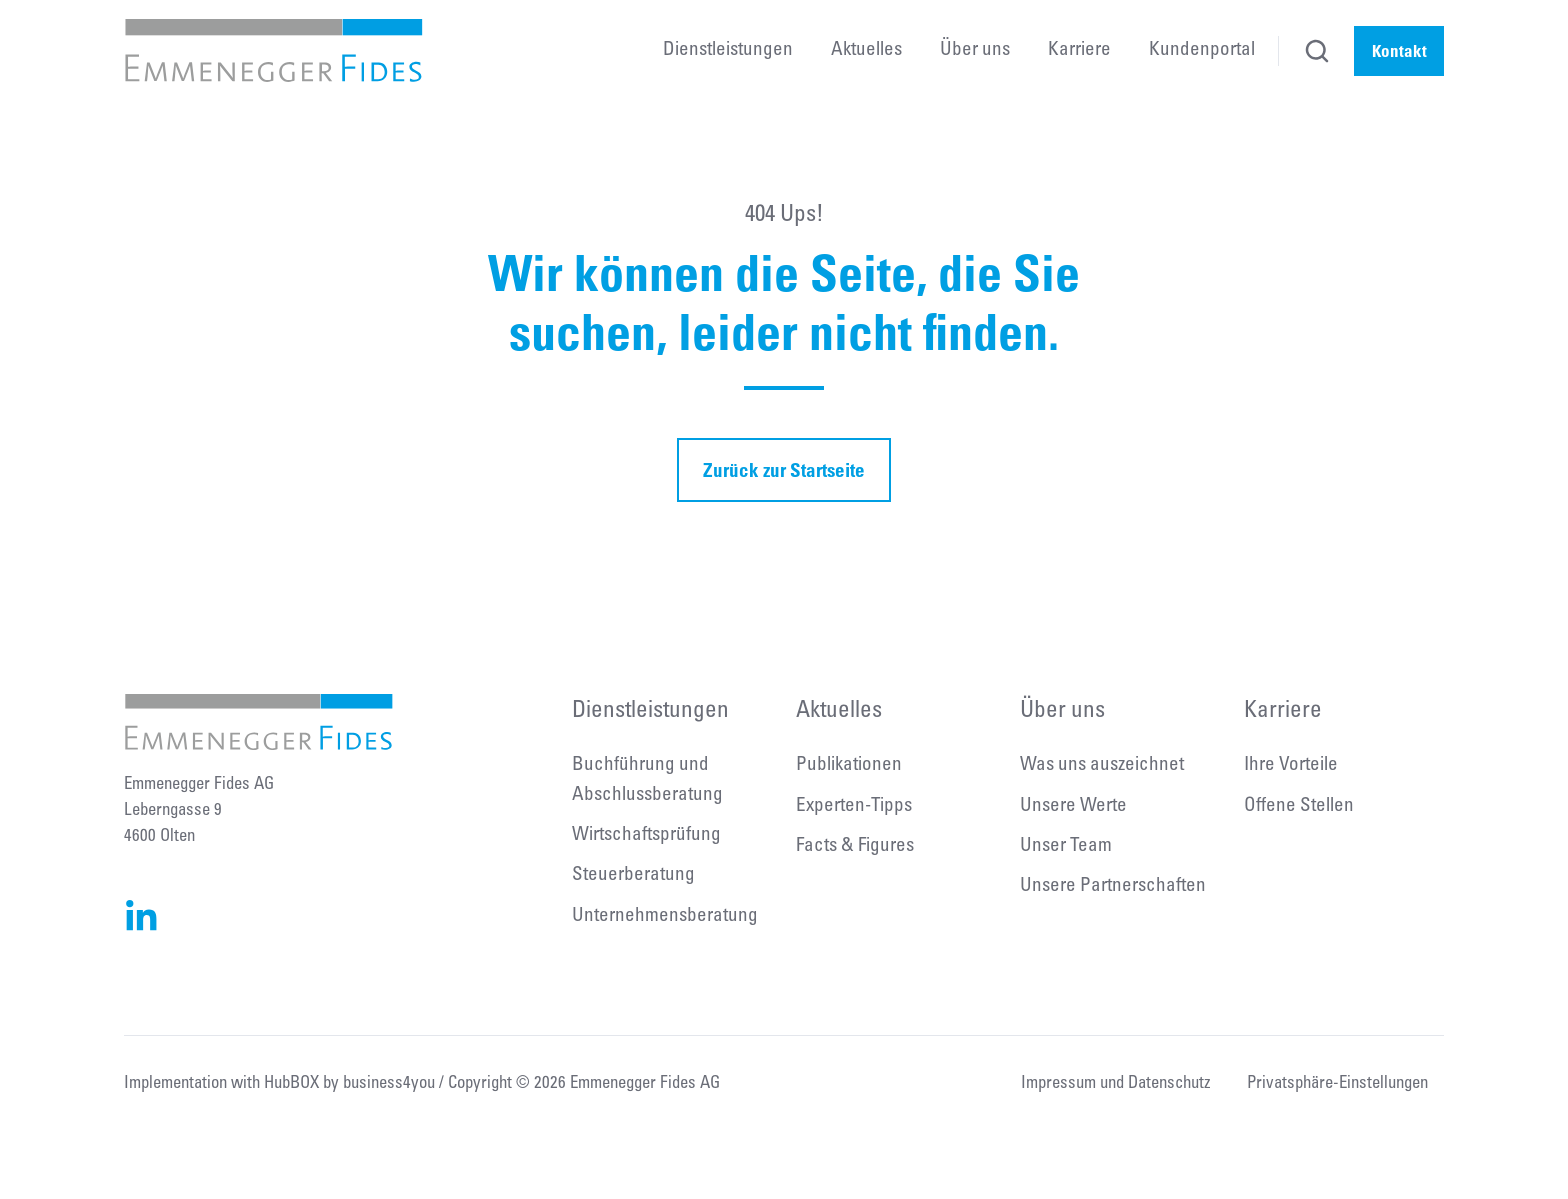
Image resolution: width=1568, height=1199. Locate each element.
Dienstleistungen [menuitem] (728, 50)
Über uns (1062, 711)
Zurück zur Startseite (784, 469)
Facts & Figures (855, 846)
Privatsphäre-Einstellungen (1337, 1084)
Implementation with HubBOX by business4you (279, 1084)
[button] (1317, 51)
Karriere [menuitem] (1079, 50)
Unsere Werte (1073, 806)
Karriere (1283, 711)
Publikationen (849, 765)
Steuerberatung (633, 875)
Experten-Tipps (854, 806)
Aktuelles (839, 711)
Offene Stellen (1299, 806)
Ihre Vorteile (1291, 765)
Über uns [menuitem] (975, 50)
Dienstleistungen (650, 711)
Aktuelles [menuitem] (866, 50)
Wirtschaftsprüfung (646, 835)
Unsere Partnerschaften (1113, 886)
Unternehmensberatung (665, 916)
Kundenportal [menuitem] (1202, 50)
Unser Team (1066, 846)
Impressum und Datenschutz (1116, 1084)
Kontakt (1399, 50)
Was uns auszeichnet (1102, 765)
